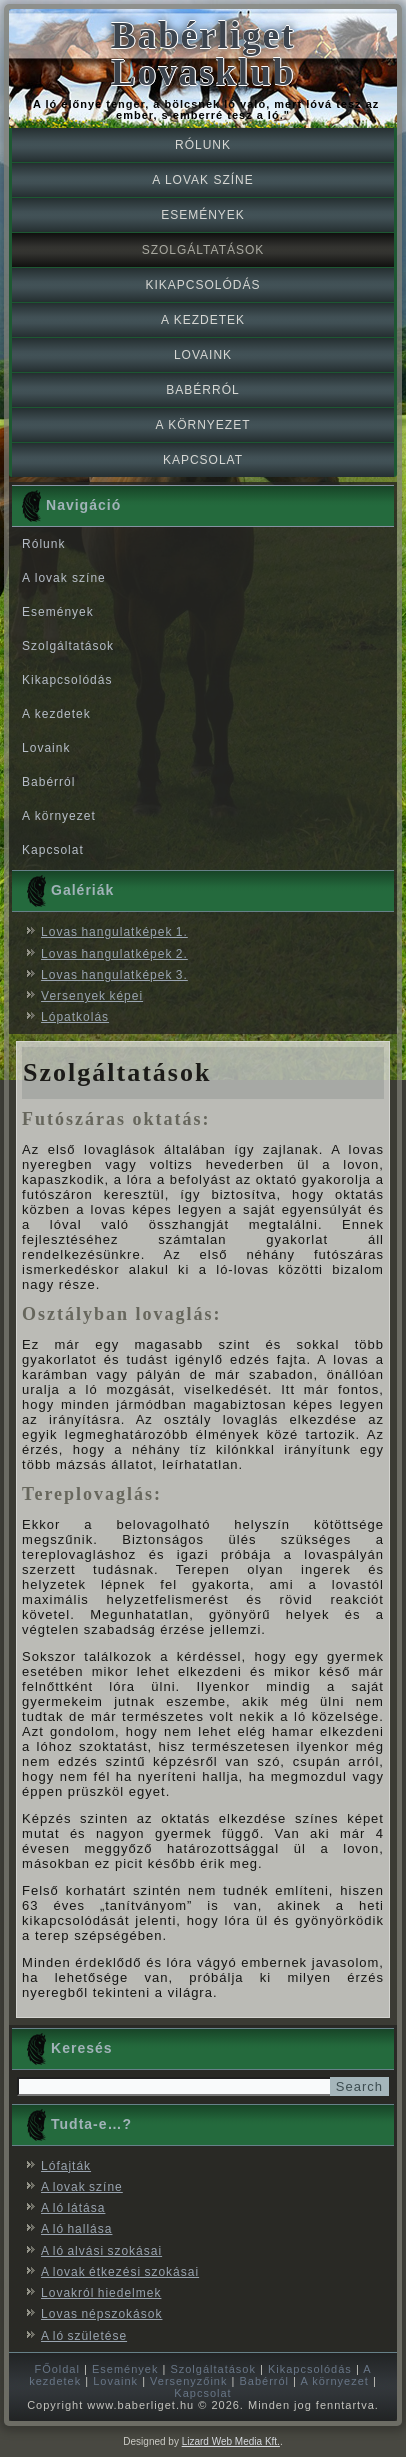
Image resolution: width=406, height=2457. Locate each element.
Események (203, 215)
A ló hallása (76, 2229)
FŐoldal (57, 2369)
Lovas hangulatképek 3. (114, 975)
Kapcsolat (203, 460)
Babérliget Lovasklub (203, 54)
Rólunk (203, 145)
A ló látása (73, 2208)
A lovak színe (202, 180)
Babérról (202, 390)
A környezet (202, 425)
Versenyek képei (92, 996)
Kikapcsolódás (202, 285)
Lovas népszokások (101, 2314)
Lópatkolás (75, 1017)
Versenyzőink (188, 2381)
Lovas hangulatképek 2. (114, 954)
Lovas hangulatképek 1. (114, 932)
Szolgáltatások (203, 250)
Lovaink (203, 355)
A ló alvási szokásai (101, 2251)
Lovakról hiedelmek (101, 2293)
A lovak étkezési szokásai (120, 2272)
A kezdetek (203, 320)
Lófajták (66, 2166)
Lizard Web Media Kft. (231, 2441)
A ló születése (84, 2336)
